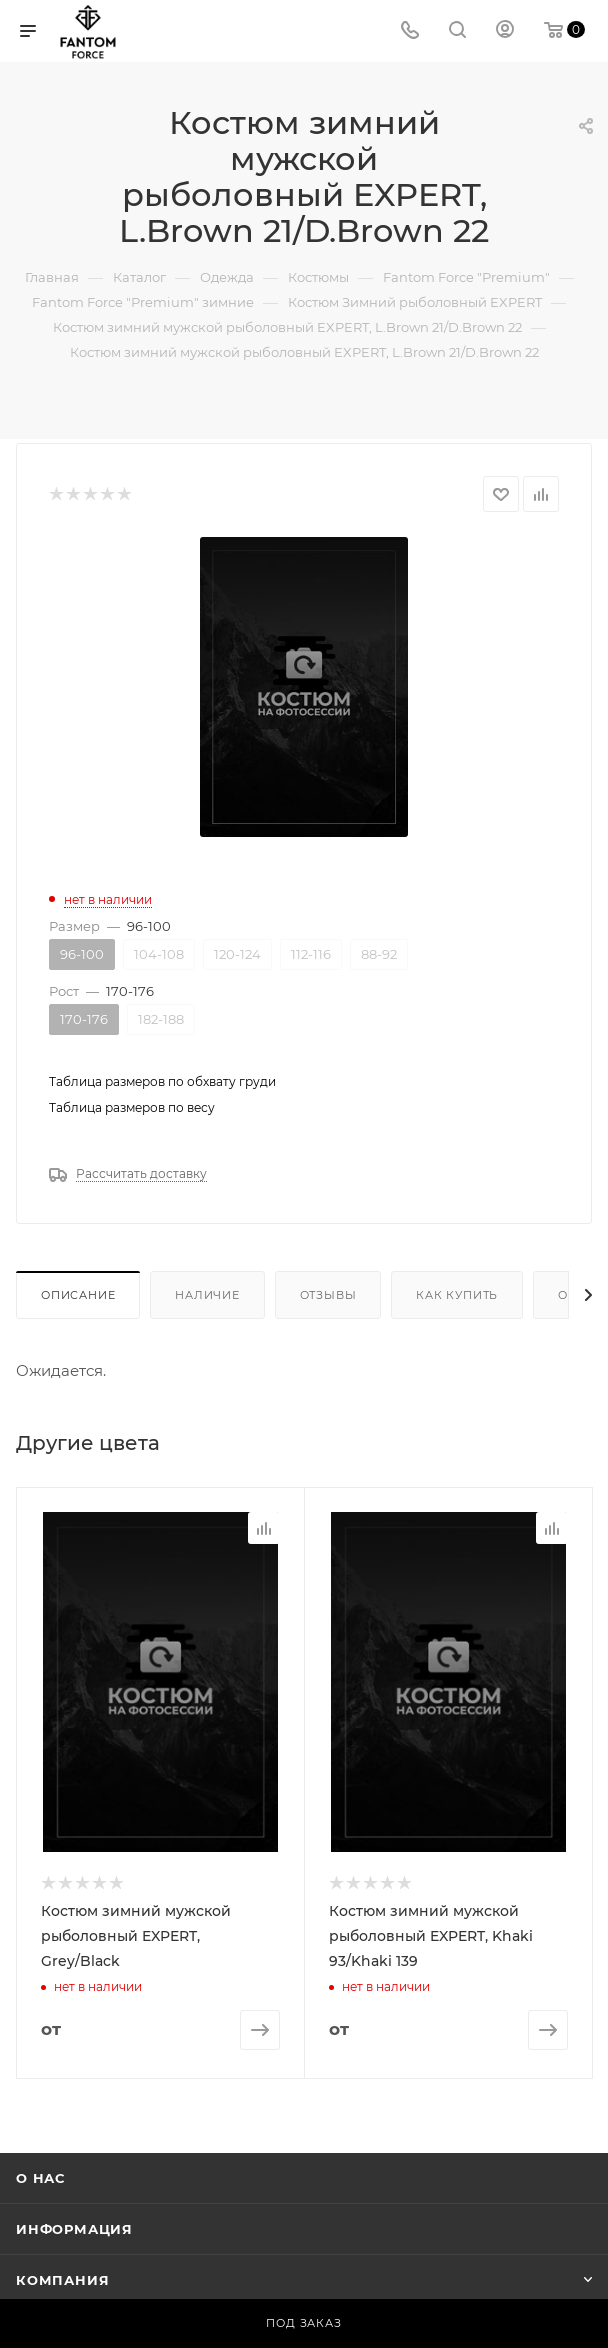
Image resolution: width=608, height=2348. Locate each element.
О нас (40, 2177)
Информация (74, 2228)
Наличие (207, 1295)
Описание (78, 1295)
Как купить (457, 1295)
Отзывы (328, 1295)
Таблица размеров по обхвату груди (162, 1081)
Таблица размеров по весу (132, 1107)
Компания (62, 2279)
